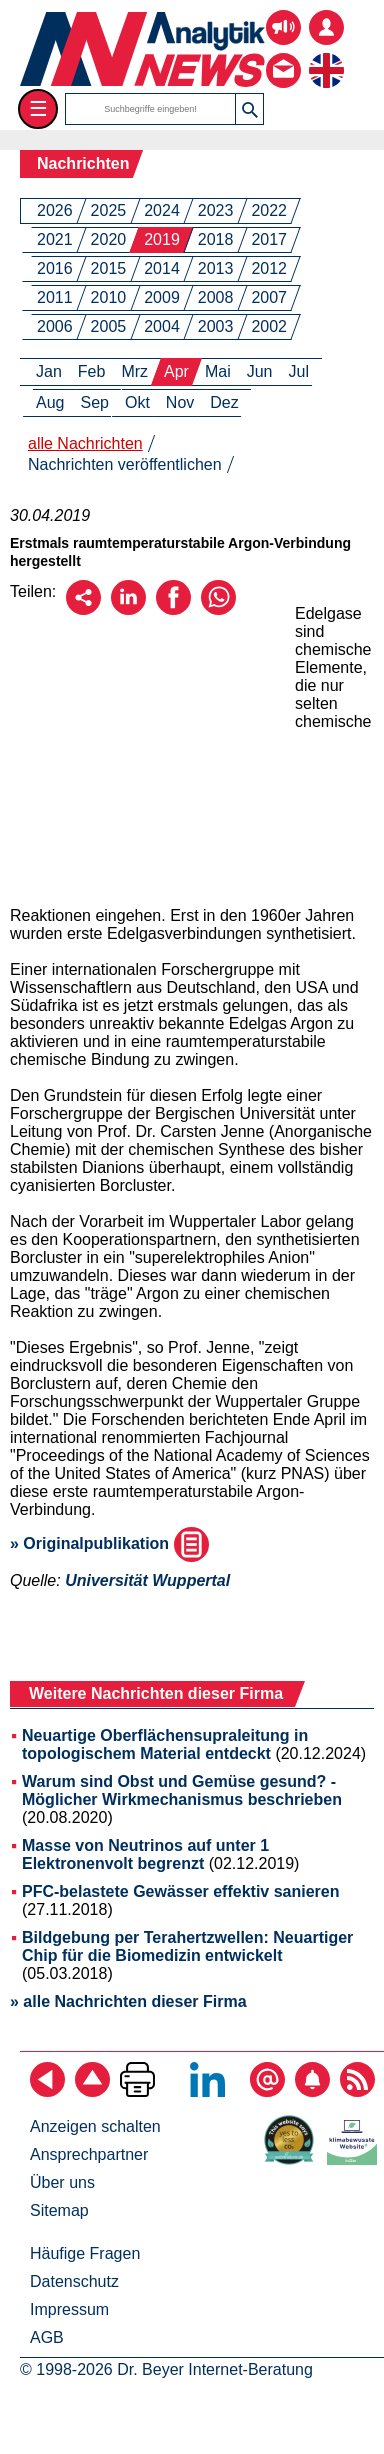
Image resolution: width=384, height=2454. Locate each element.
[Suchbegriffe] (151, 109)
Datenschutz (74, 2281)
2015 (109, 268)
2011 (55, 297)
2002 (269, 326)
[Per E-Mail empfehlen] (83, 609)
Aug (50, 402)
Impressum (69, 2309)
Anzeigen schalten (95, 2126)
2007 (269, 297)
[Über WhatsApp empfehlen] (218, 609)
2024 (162, 210)
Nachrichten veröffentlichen (125, 464)
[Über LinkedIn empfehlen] (128, 609)
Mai (218, 371)
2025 (109, 210)
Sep (94, 402)
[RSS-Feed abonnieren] (357, 2091)
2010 (109, 297)
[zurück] (47, 2091)
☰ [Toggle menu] (38, 108)
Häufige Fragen (85, 2253)
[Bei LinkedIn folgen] (207, 2091)
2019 (162, 239)
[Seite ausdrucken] (137, 2091)
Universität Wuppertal (147, 1580)
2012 (269, 268)
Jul (299, 371)
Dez (224, 402)
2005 (109, 326)
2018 (216, 239)
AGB (47, 2337)
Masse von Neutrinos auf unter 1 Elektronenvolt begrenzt (145, 1854)
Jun (260, 371)
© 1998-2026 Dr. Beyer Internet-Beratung (166, 2369)
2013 (216, 268)
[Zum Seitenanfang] (92, 2091)
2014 (162, 268)
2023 (216, 210)
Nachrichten (83, 163)
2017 (269, 239)
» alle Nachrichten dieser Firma (128, 2001)
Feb (92, 371)
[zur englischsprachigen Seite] (326, 55)
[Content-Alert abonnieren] (312, 2091)
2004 (162, 326)
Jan (49, 371)
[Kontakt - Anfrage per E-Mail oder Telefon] (283, 55)
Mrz (134, 371)
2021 (55, 239)
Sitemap (59, 2210)
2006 (55, 326)
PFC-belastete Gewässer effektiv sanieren (180, 1891)
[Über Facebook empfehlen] (173, 609)
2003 (216, 326)
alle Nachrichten (85, 443)
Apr (176, 371)
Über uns (62, 2182)
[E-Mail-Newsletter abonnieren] (267, 2091)
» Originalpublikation (109, 1543)
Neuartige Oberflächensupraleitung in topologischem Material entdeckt (165, 1744)
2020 (109, 239)
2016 (55, 268)
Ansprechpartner (89, 2154)
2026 (55, 210)
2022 (269, 210)
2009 (162, 297)
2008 (216, 297)
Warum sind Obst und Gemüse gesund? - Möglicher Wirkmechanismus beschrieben (182, 1790)
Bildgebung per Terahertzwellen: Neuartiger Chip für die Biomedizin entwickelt (187, 1946)
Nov (180, 402)
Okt (137, 402)
